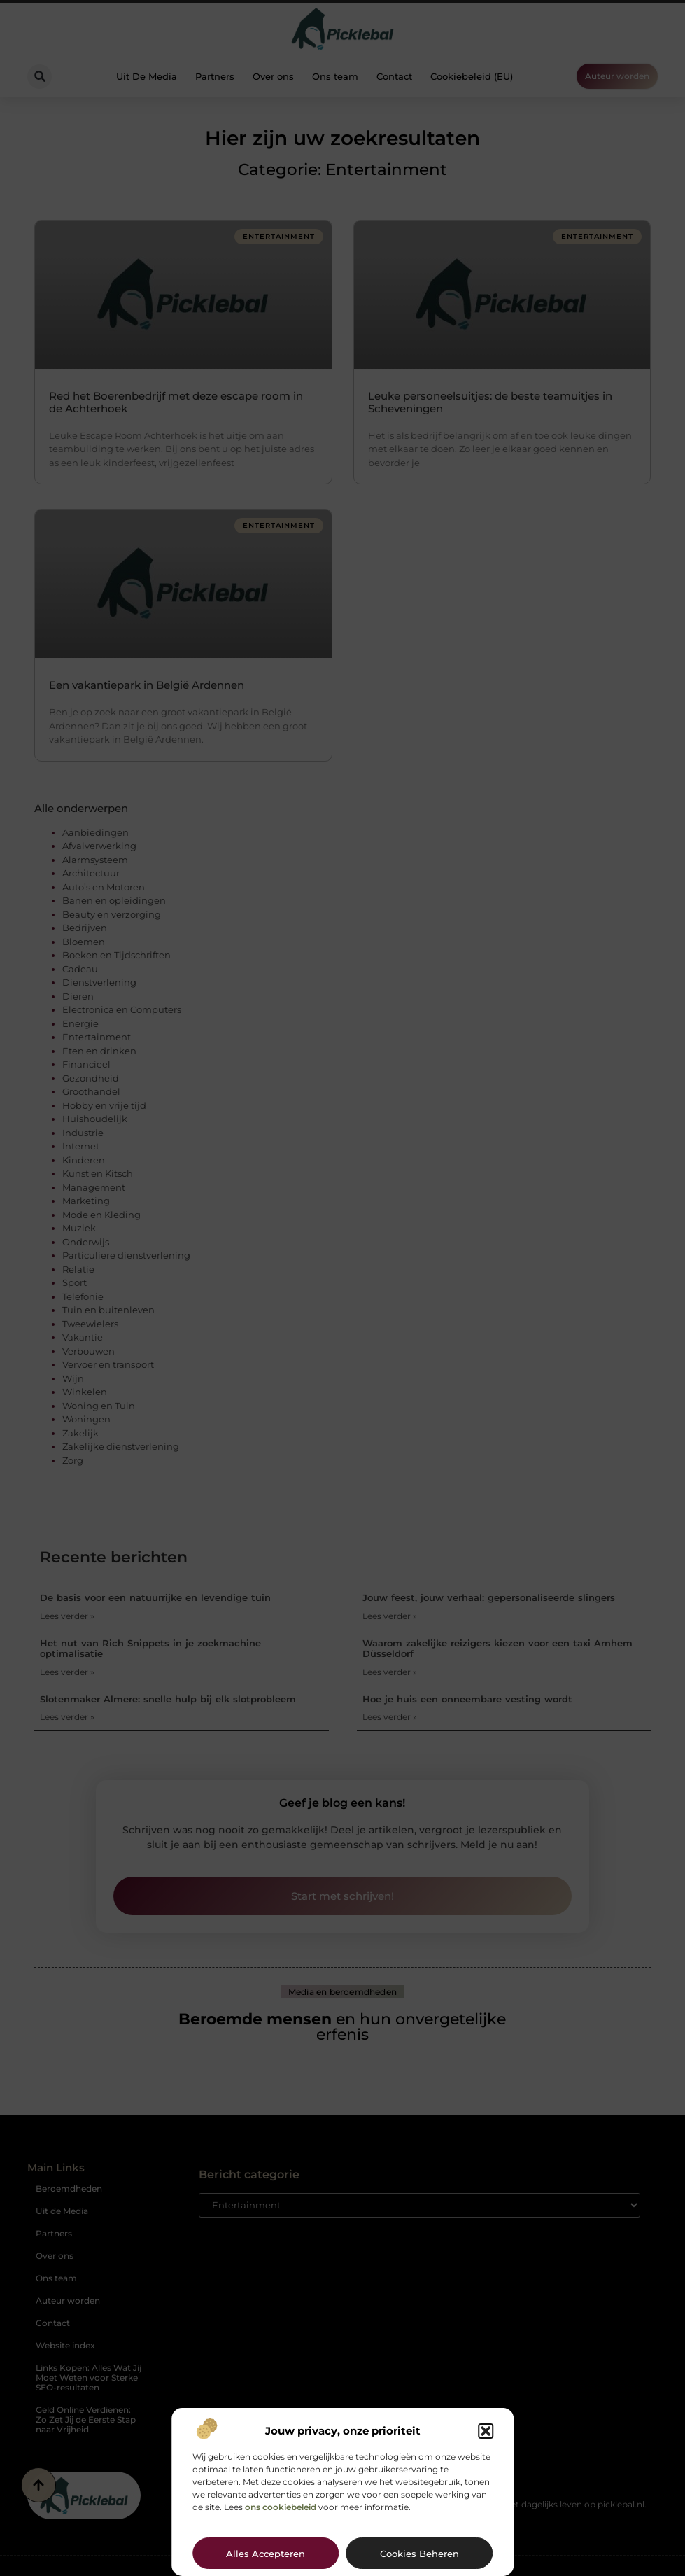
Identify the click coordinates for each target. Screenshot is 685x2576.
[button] (486, 2431)
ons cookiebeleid (280, 2507)
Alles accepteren (265, 2553)
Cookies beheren (419, 2553)
